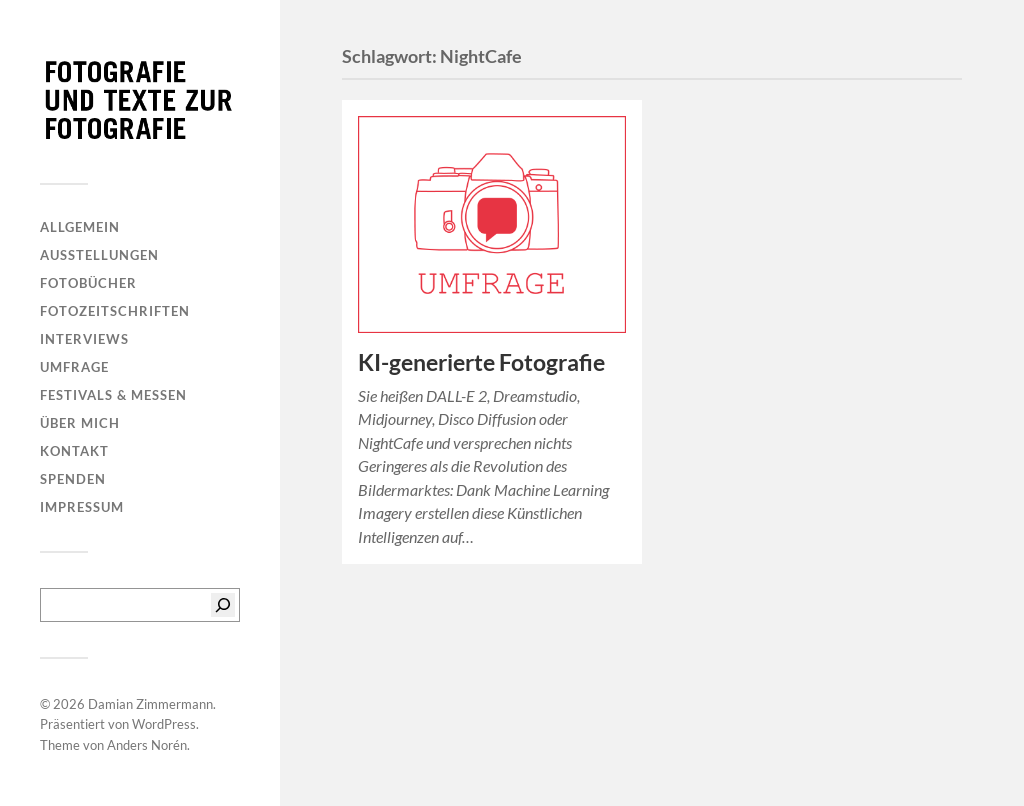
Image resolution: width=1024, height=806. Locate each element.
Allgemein (80, 227)
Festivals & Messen (113, 395)
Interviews (84, 339)
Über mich (80, 423)
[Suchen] (223, 605)
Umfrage (74, 367)
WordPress (164, 724)
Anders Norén (147, 745)
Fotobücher (88, 283)
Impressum (82, 507)
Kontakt (74, 451)
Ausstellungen (99, 255)
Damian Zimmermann (150, 704)
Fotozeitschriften (115, 311)
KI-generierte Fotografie (481, 362)
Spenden (73, 479)
